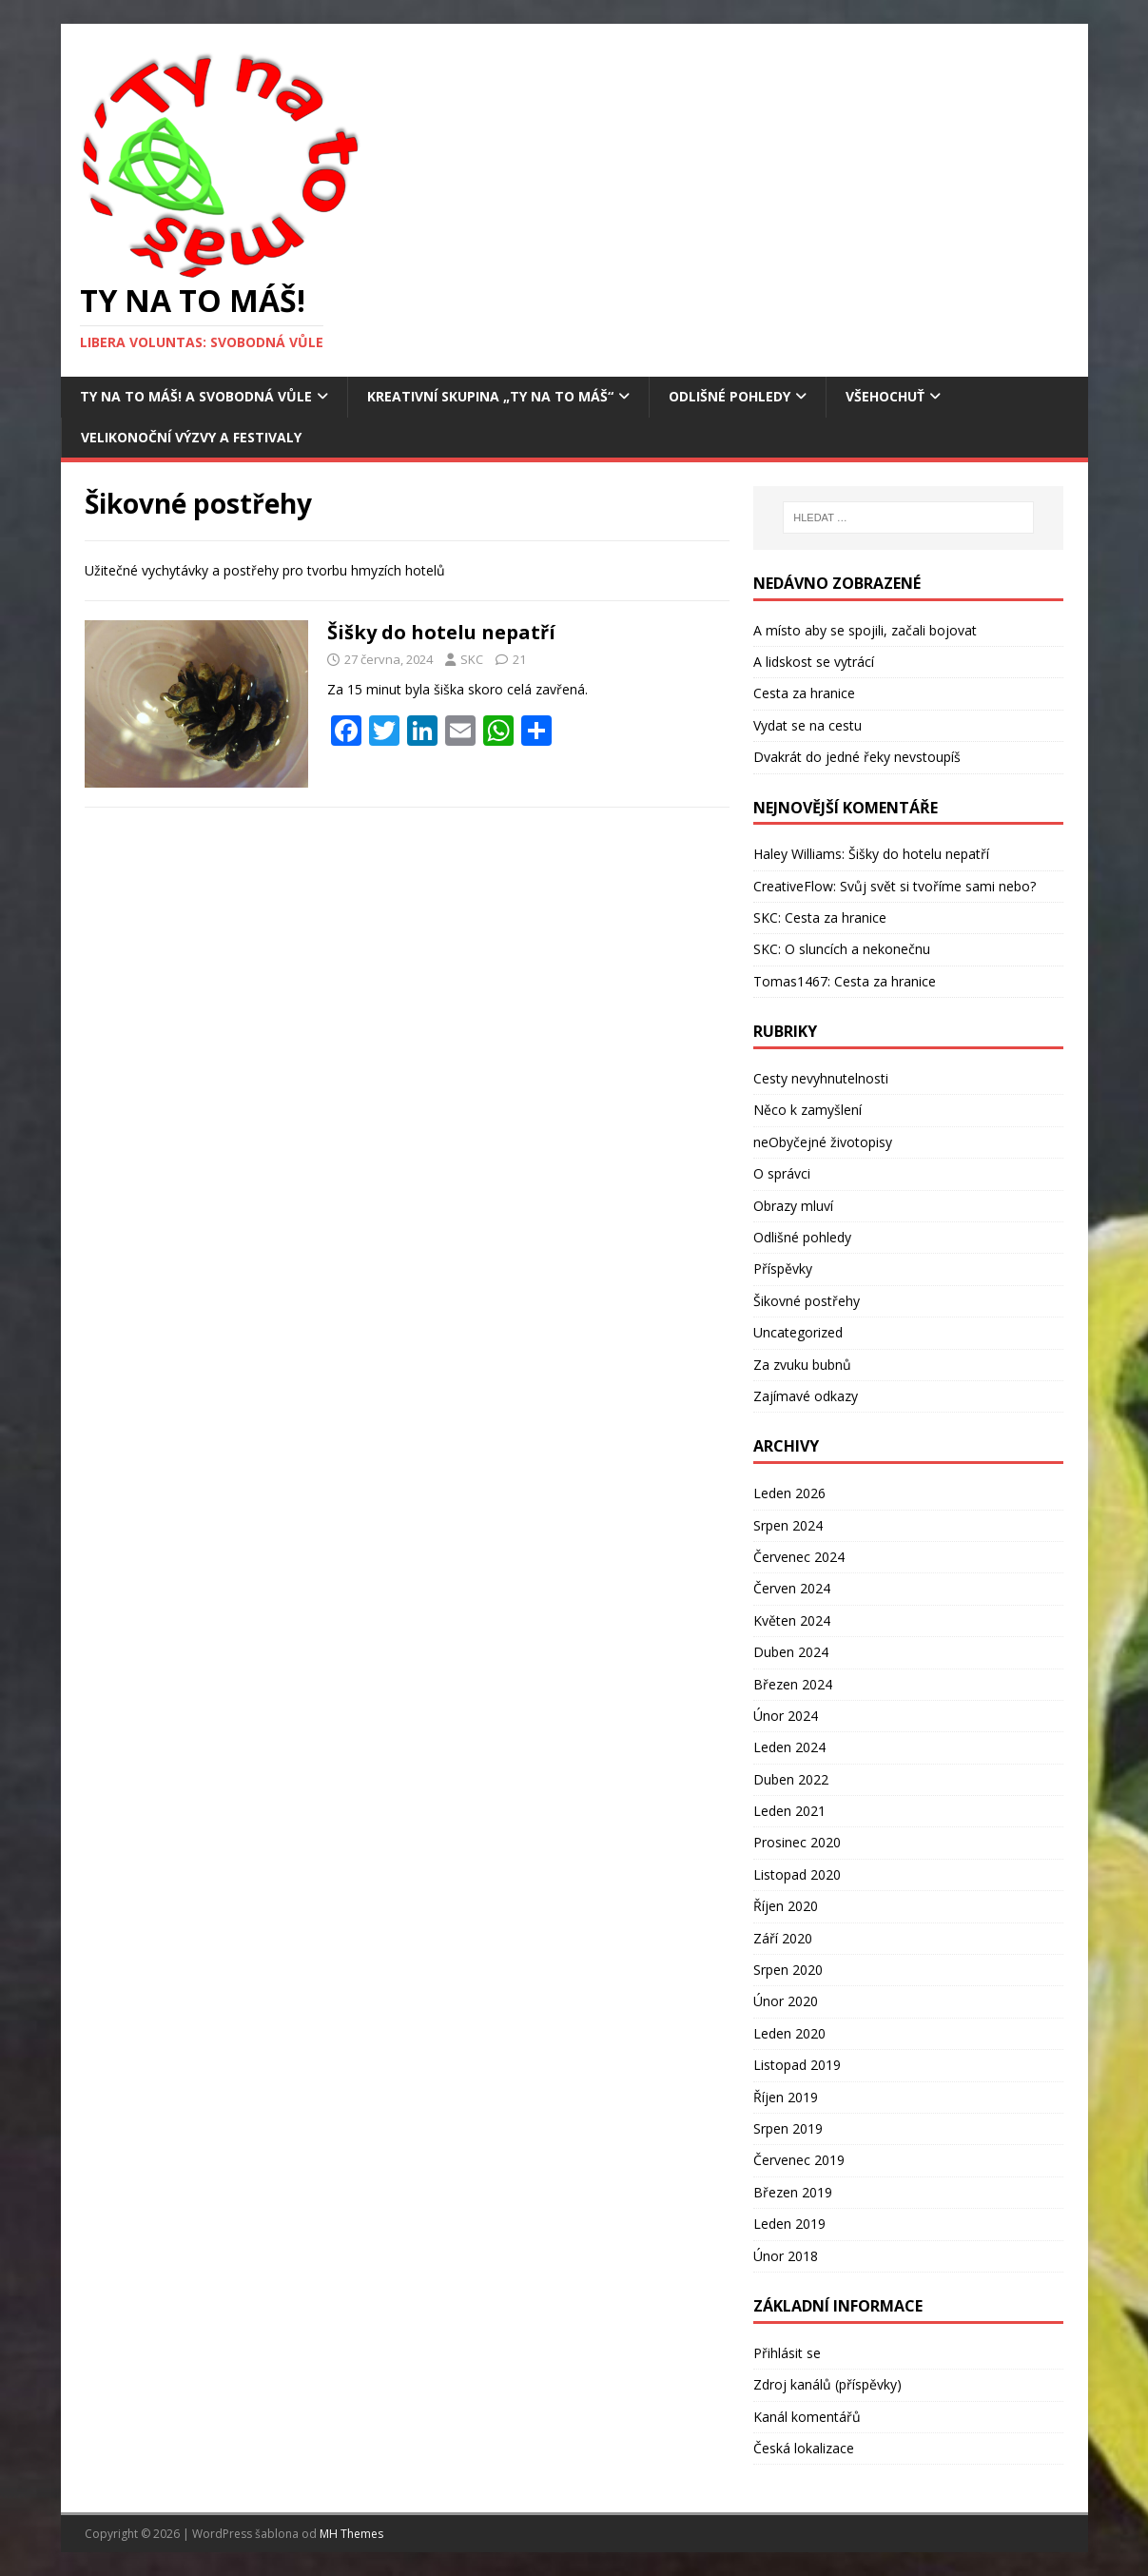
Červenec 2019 (799, 2160)
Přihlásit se (787, 2353)
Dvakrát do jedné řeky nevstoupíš (857, 757)
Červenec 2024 (799, 1557)
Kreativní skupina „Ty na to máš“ (490, 396)
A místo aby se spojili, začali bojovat (865, 630)
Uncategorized (798, 1332)
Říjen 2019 (785, 2097)
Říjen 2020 (785, 1906)
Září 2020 (782, 1938)
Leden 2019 (789, 2224)
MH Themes (351, 2534)
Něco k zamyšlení (807, 1110)
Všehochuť (885, 396)
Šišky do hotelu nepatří (441, 632)
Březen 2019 (792, 2192)
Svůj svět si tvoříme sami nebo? (938, 886)
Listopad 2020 (797, 1874)
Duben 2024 (790, 1652)
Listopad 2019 (797, 2065)
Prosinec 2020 (797, 1842)
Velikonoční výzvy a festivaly (191, 437)
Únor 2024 (785, 1716)
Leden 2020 (789, 2033)
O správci (781, 1173)
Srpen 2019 (788, 2128)
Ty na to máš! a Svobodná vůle (196, 396)
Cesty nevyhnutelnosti (820, 1078)
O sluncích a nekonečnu (857, 949)
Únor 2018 (785, 2256)
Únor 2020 (785, 2001)
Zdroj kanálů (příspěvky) (827, 2384)
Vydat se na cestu (807, 725)
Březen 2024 (792, 1684)
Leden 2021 (789, 1811)
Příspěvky (782, 1268)
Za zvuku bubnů (802, 1365)
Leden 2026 (789, 1493)
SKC (471, 659)
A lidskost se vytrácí (813, 662)
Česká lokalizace (803, 2448)
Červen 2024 (791, 1588)
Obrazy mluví (793, 1206)
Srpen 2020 (788, 1970)
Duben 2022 (790, 1779)
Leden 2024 (789, 1747)
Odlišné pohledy (729, 396)
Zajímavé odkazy (805, 1396)
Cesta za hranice (804, 693)
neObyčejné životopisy (822, 1142)
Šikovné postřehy (806, 1301)
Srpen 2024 (788, 1525)
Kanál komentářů (807, 2417)
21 (519, 659)
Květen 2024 (791, 1620)
